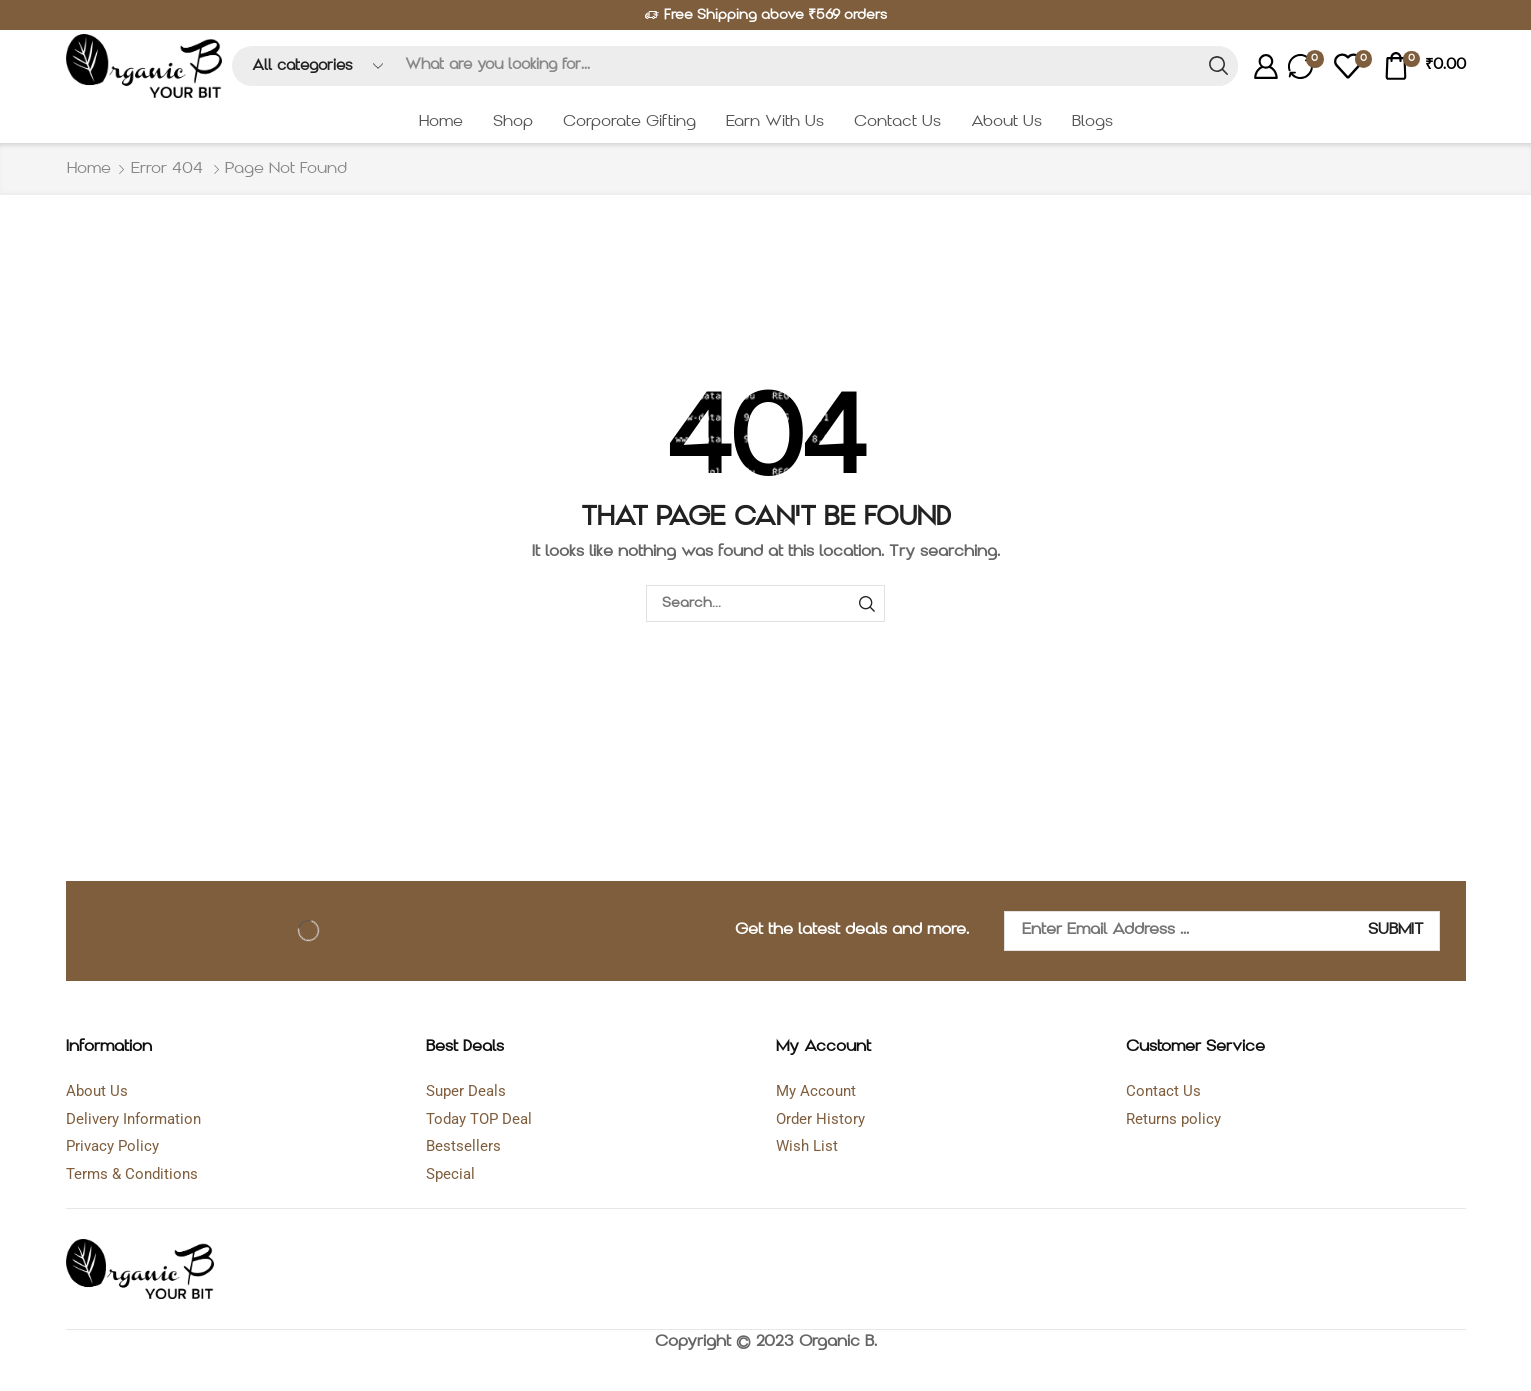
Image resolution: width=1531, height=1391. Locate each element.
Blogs (1092, 122)
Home (441, 122)
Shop (513, 122)
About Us (1006, 122)
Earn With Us (775, 122)
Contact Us (897, 122)
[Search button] (1218, 66)
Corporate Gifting (629, 122)
